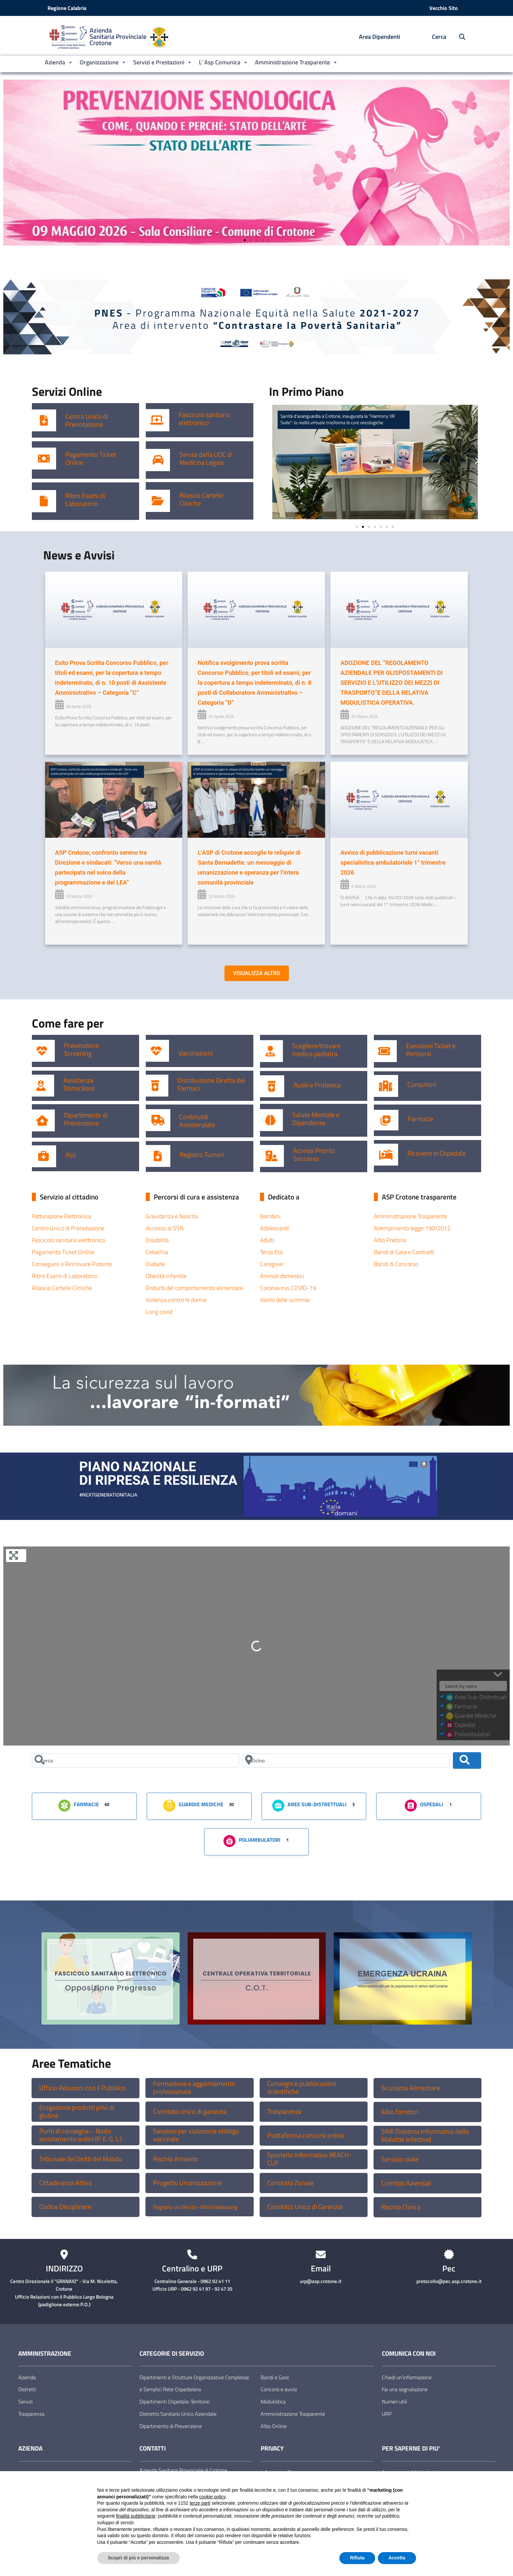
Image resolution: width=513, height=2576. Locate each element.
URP (386, 2414)
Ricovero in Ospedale (436, 1153)
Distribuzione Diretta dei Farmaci (211, 1084)
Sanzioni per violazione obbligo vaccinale (196, 2135)
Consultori (421, 1085)
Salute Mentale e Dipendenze (315, 1119)
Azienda (59, 62)
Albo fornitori (399, 2112)
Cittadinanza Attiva (65, 2183)
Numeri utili (394, 2401)
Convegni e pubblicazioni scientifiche (301, 2088)
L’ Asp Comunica (223, 62)
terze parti (200, 2503)
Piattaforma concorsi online (306, 2135)
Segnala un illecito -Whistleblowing (195, 2207)
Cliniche (190, 503)
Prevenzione (81, 1045)
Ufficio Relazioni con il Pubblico (82, 2088)
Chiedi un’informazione (407, 2377)
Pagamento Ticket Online (90, 458)
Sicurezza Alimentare (410, 2088)
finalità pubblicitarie (135, 2516)
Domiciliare (79, 1088)
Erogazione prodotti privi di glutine (76, 2111)
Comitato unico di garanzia (190, 2111)
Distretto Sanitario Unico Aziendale (177, 2414)
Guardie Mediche (193, 1805)
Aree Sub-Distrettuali (309, 1805)
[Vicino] (346, 1760)
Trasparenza (284, 2111)
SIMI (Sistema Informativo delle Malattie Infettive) (425, 2135)
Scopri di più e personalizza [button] (138, 2557)
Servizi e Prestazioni (162, 62)
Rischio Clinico (401, 2207)
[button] (11, 163)
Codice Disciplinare (65, 2207)
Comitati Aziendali (406, 2183)
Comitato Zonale (290, 2183)
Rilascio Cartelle (201, 495)
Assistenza (78, 1080)
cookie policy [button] (212, 2496)
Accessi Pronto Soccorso (314, 1155)
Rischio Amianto (175, 2159)
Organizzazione (103, 62)
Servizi (25, 2401)
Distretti (27, 2389)
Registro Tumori (202, 1155)
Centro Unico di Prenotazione (86, 420)
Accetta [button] (396, 2557)
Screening (78, 1053)
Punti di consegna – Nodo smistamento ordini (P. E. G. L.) (80, 2135)
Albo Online (274, 2426)
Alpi (70, 1155)
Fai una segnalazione (405, 2389)
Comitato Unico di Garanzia (304, 2207)
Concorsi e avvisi (279, 2389)
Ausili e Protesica (317, 1085)
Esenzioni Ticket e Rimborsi (431, 1050)
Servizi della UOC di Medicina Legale (205, 458)
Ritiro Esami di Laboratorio (85, 500)
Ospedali (423, 1805)
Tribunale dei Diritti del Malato (81, 2159)
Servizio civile (399, 2159)
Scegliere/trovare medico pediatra (316, 1050)
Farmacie (420, 1119)
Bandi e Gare (275, 2377)
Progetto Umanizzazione (187, 2183)
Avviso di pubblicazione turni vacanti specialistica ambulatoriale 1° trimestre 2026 (393, 862)
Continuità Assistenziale (197, 1121)
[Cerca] (135, 1760)
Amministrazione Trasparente (296, 62)
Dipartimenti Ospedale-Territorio (174, 2401)
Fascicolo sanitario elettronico (204, 419)
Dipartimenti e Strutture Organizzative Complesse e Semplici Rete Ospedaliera (194, 2383)
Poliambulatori (252, 1840)
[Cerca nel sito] (459, 37)
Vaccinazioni (195, 1053)
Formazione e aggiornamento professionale (194, 2088)
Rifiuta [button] (357, 2557)
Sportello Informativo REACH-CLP (309, 2159)
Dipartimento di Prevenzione (86, 1119)
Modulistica (273, 2401)
